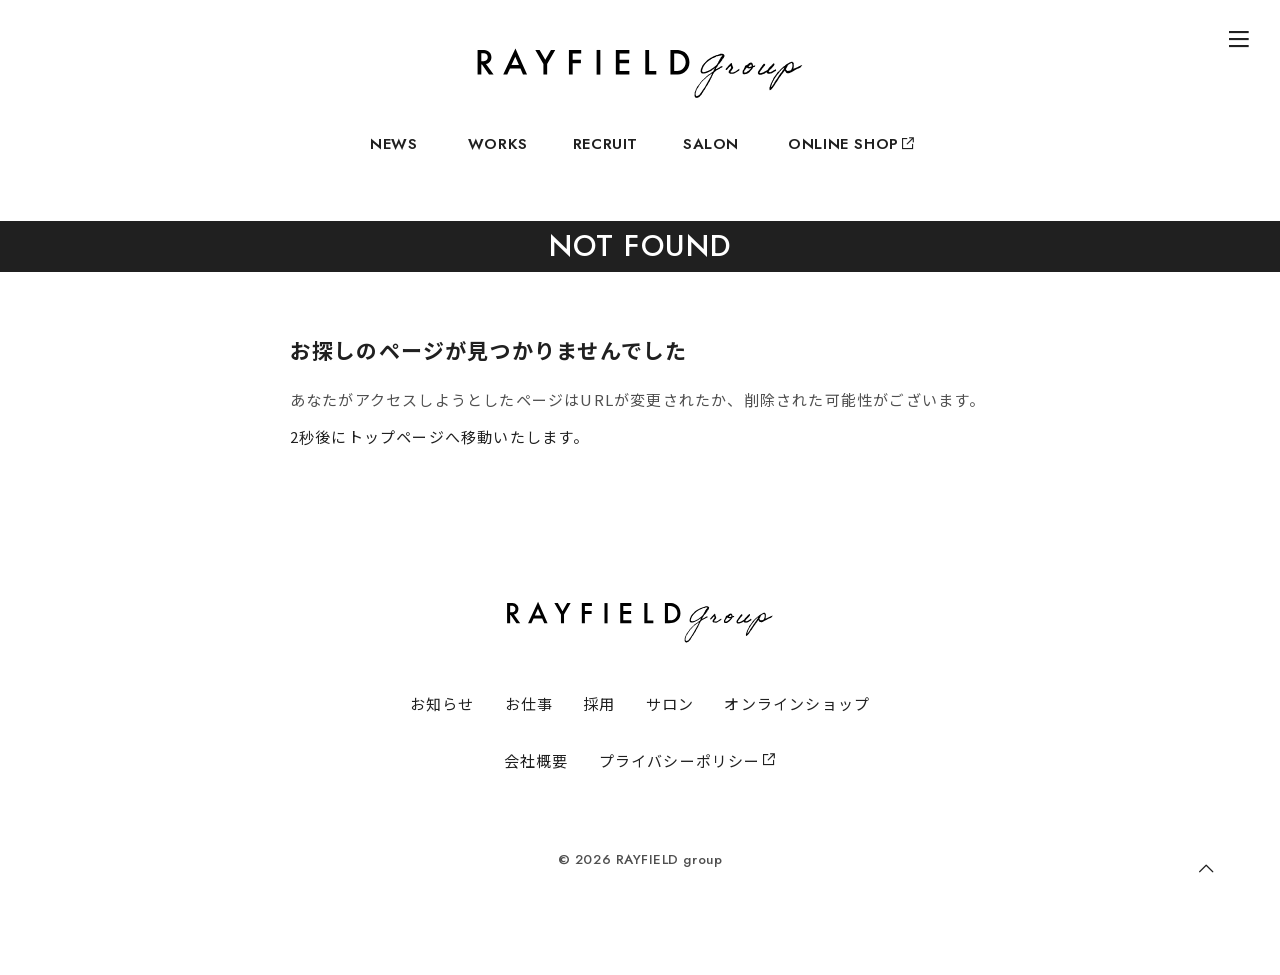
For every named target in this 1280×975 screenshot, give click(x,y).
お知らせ (442, 730)
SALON (711, 155)
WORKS (498, 155)
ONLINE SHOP (849, 155)
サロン (670, 730)
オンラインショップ (797, 730)
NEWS (393, 155)
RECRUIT (605, 155)
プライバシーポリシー (688, 787)
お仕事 (529, 730)
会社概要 (536, 787)
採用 (599, 730)
